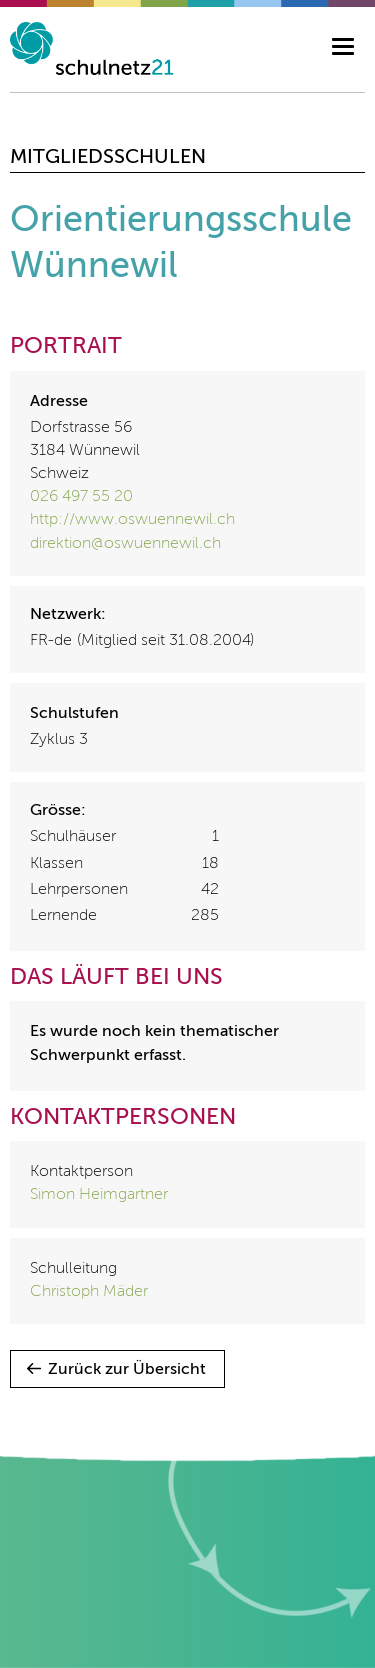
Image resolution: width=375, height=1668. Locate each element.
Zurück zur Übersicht (127, 1370)
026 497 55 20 (81, 497)
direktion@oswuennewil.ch (125, 544)
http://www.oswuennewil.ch (132, 520)
